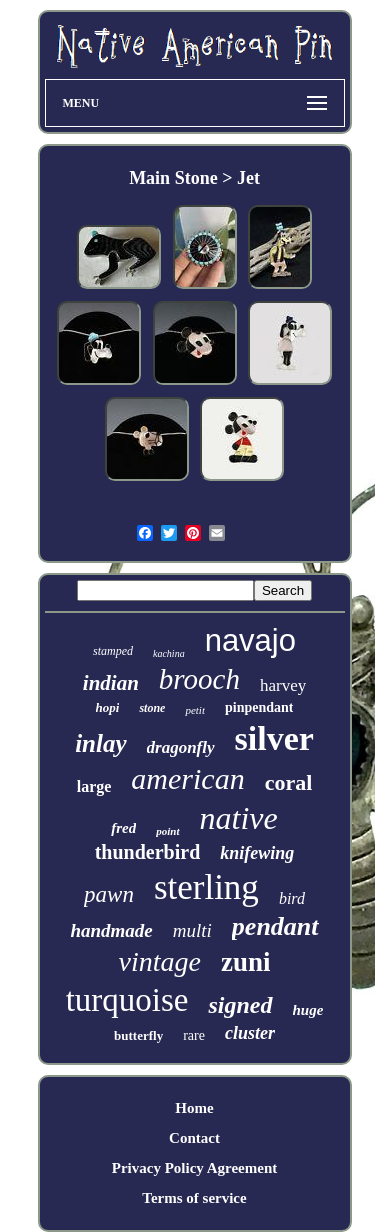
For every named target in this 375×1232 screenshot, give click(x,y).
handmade (111, 930)
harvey (283, 685)
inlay (100, 743)
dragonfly (181, 747)
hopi (108, 707)
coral (289, 782)
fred (123, 828)
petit (195, 710)
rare (194, 1035)
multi (192, 930)
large (94, 786)
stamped (113, 651)
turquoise (127, 1000)
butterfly (138, 1035)
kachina (169, 653)
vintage (160, 961)
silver (274, 738)
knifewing (257, 853)
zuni (246, 962)
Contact (194, 1138)
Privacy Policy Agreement (195, 1168)
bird (292, 898)
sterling (206, 887)
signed (240, 1005)
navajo (250, 640)
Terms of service (194, 1198)
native (239, 818)
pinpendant (259, 707)
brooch (199, 679)
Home (194, 1108)
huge (308, 1010)
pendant (275, 926)
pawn (109, 894)
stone (152, 708)
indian (111, 683)
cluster (250, 1033)
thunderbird (148, 852)
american (187, 778)
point (167, 831)
